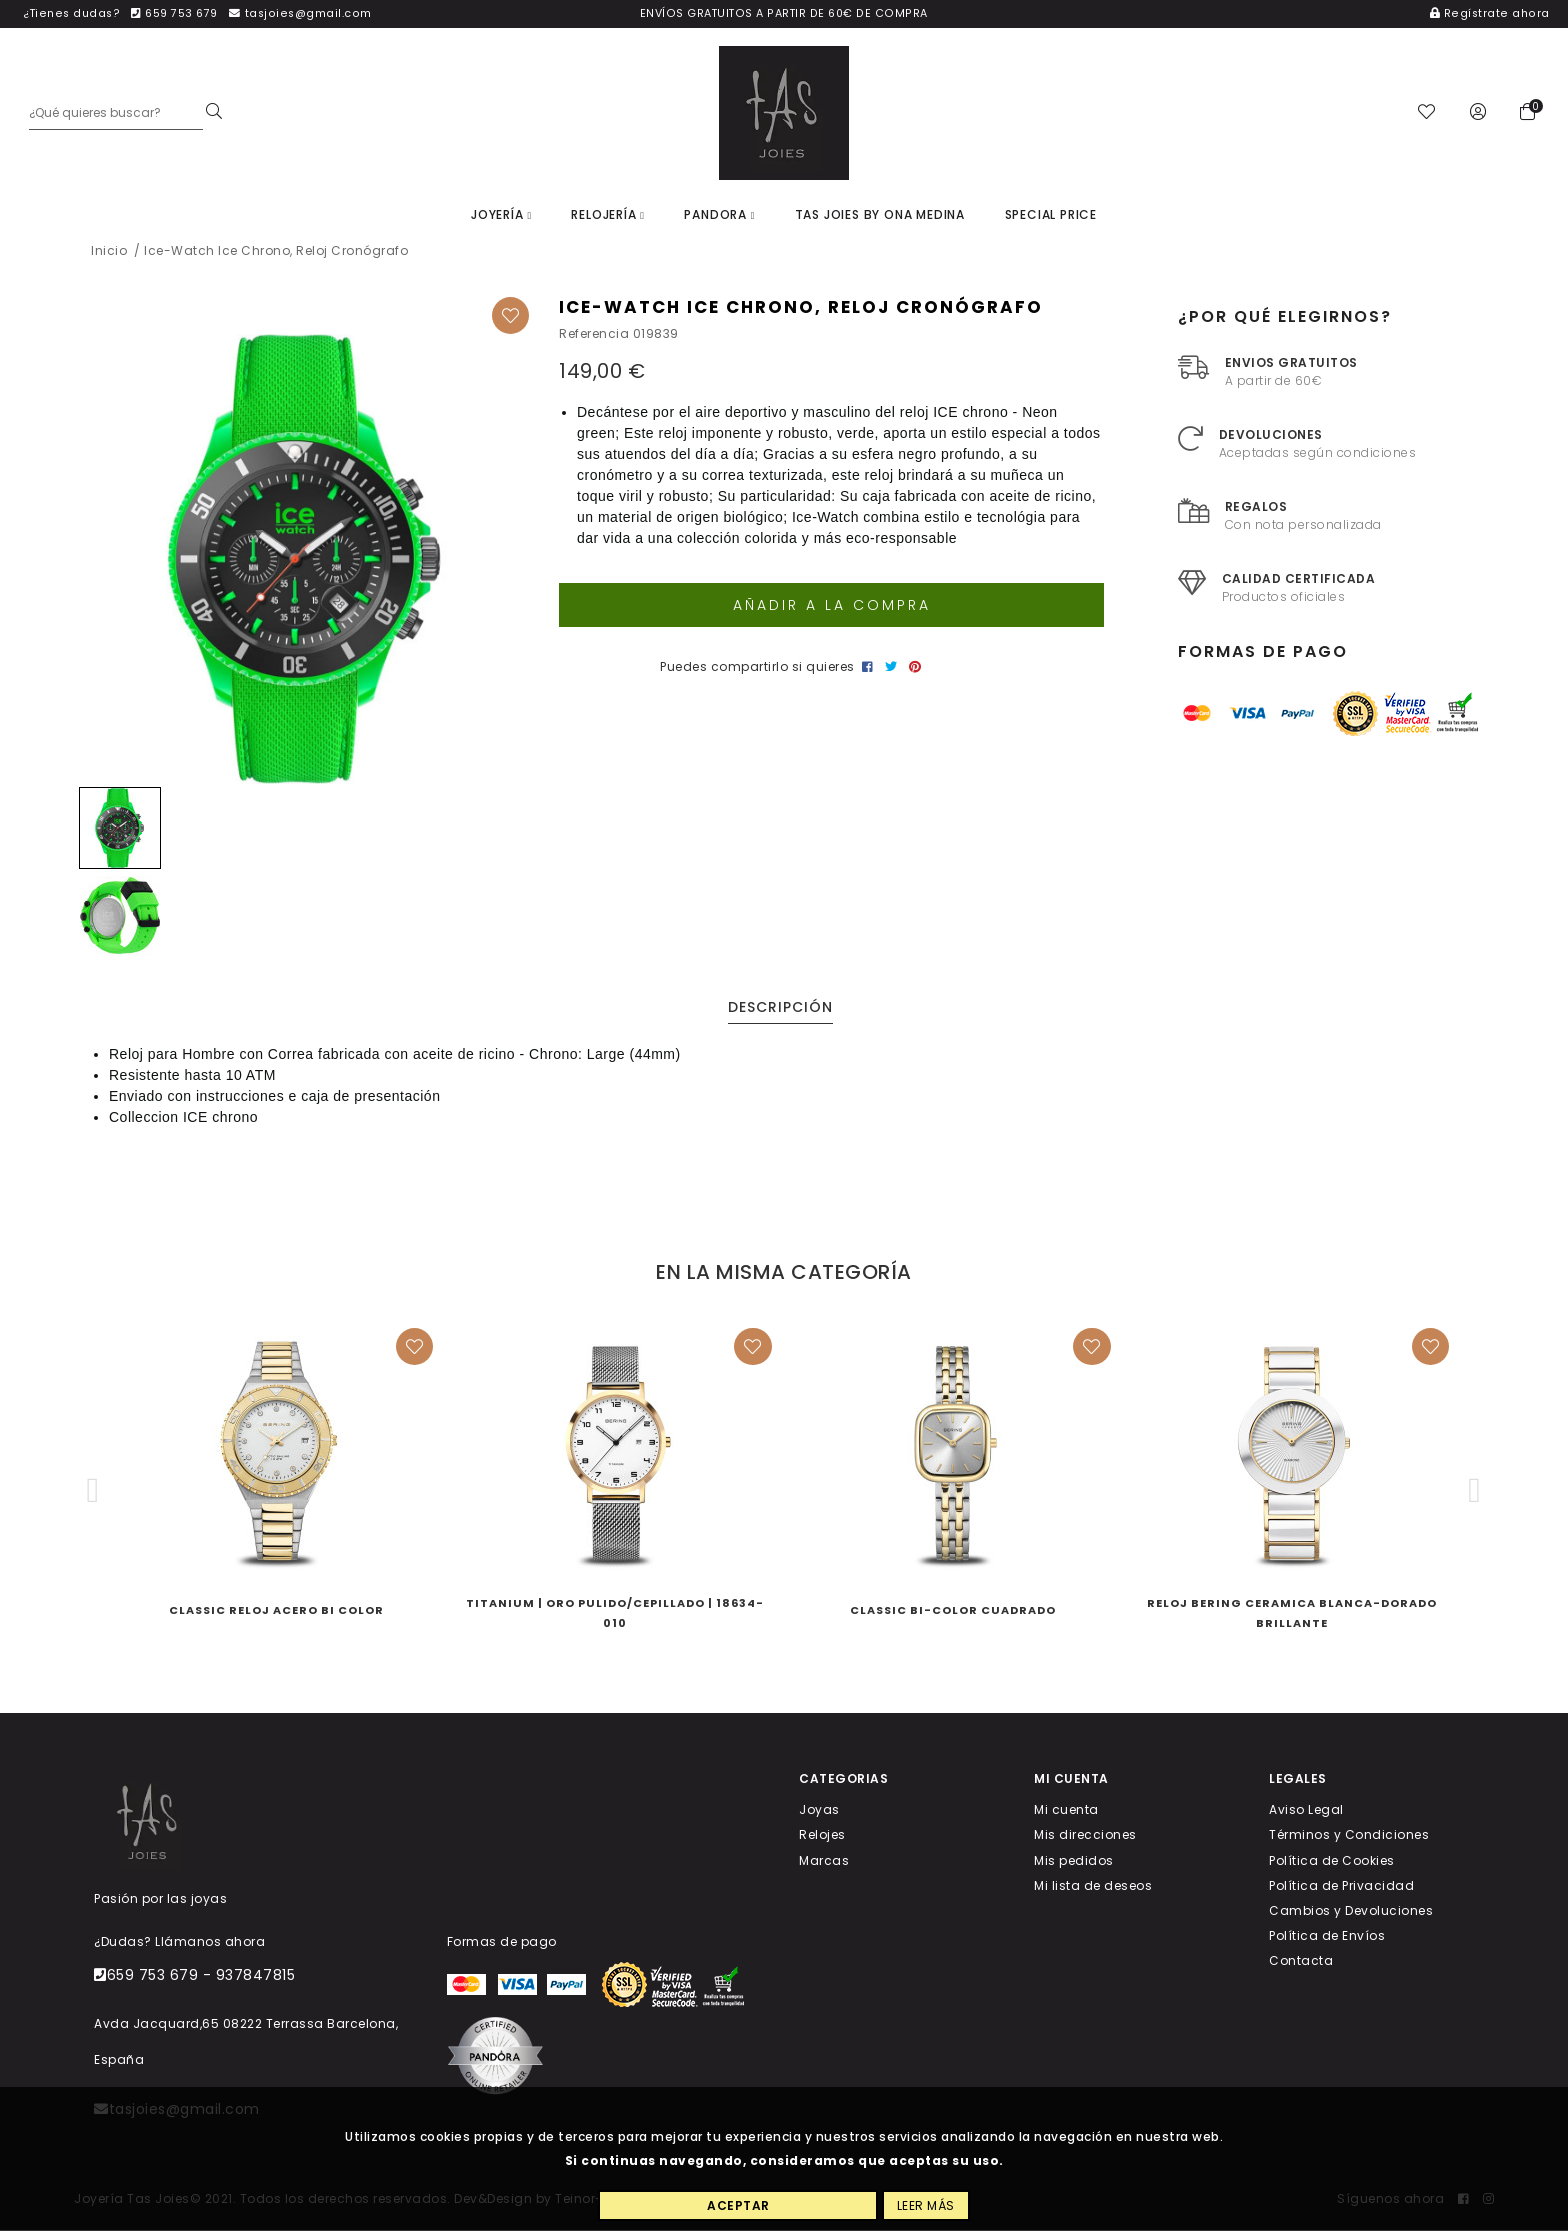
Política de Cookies (1332, 1860)
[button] (93, 1491)
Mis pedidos (1074, 1860)
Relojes (822, 1835)
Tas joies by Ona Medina (880, 214)
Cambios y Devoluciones (1351, 1910)
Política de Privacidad (1341, 1885)
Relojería (607, 214)
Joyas (819, 1810)
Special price (1051, 214)
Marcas (824, 1860)
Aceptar (738, 2205)
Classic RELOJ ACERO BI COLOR (276, 1611)
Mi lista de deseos (1093, 1885)
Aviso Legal (1306, 1810)
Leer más (926, 2205)
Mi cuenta (1066, 1810)
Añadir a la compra (832, 605)
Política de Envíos (1327, 1935)
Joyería (501, 214)
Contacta (1301, 1961)
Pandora (719, 214)
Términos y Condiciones (1349, 1835)
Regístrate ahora (1490, 13)
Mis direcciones (1085, 1835)
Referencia (594, 334)
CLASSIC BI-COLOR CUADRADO (953, 1611)
